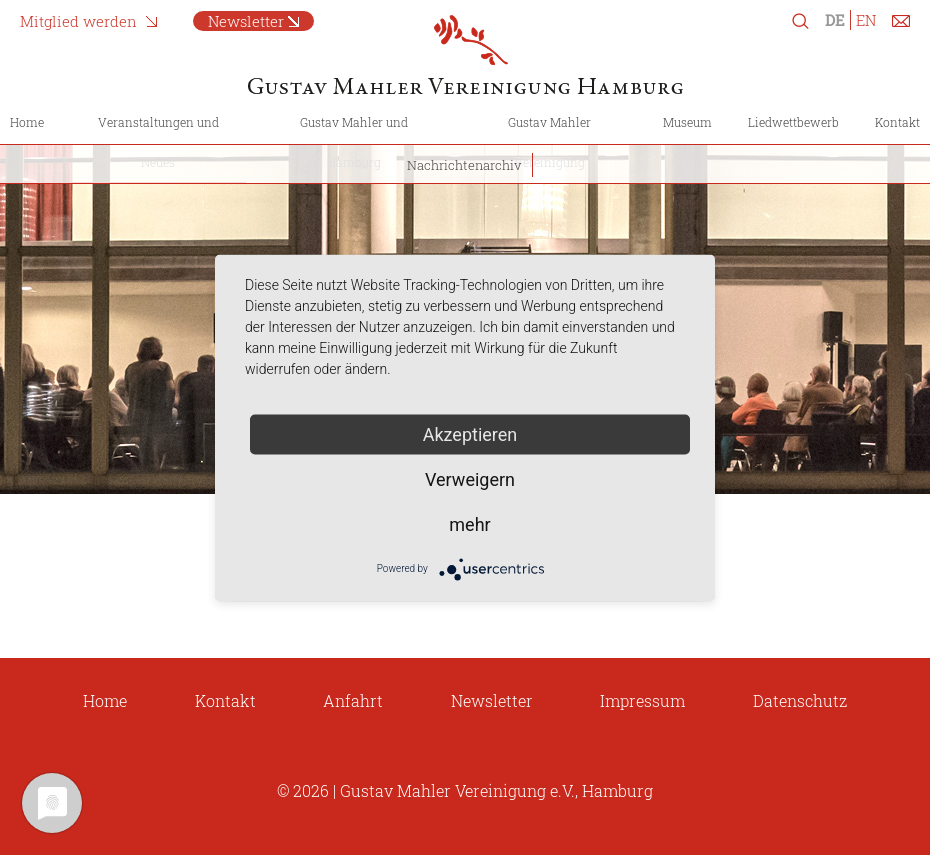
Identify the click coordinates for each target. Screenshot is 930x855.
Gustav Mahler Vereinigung (549, 142)
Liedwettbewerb (793, 122)
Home (27, 122)
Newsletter (492, 700)
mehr (469, 523)
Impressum (642, 700)
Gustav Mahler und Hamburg (354, 142)
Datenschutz (800, 700)
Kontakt (897, 122)
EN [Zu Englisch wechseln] (866, 20)
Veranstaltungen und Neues (158, 142)
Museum (687, 122)
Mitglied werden (78, 21)
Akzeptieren (470, 433)
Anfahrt (353, 700)
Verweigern (470, 478)
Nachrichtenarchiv (464, 165)
